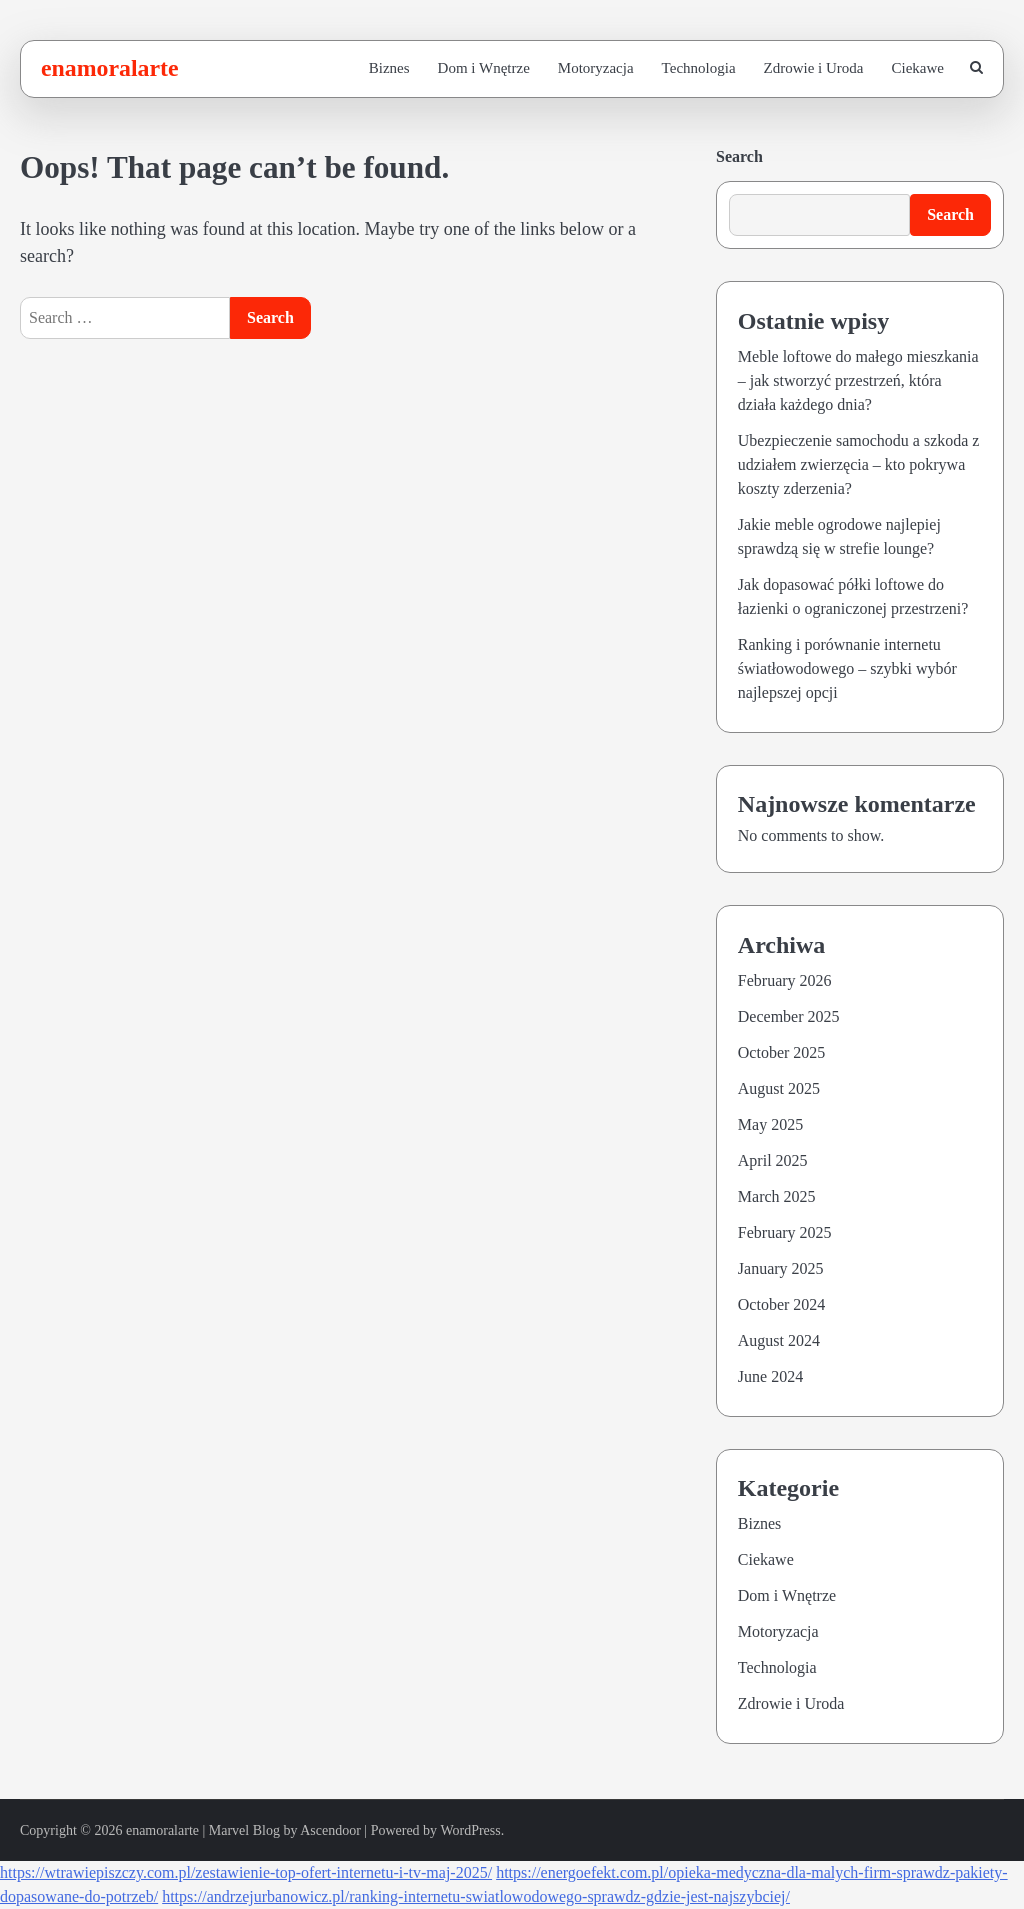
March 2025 (777, 1196)
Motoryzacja (596, 68)
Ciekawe (918, 68)
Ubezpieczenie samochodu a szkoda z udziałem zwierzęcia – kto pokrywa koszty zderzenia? (859, 464)
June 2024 (770, 1376)
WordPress (470, 1830)
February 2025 (785, 1232)
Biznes (389, 68)
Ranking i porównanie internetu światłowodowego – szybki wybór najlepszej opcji (847, 668)
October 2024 (782, 1304)
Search (739, 156)
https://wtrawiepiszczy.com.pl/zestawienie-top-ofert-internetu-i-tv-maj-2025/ (246, 1872)
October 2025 (782, 1052)
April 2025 (773, 1160)
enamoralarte (110, 68)
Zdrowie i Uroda (814, 68)
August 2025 (779, 1088)
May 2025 (770, 1124)
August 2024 (779, 1340)
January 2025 (781, 1268)
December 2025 (789, 1016)
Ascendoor (330, 1830)
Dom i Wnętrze (484, 68)
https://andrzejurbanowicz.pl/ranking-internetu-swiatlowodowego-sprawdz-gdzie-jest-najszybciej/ (476, 1896)
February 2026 (785, 980)
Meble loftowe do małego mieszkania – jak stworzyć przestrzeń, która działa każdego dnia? (858, 380)
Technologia (699, 68)
